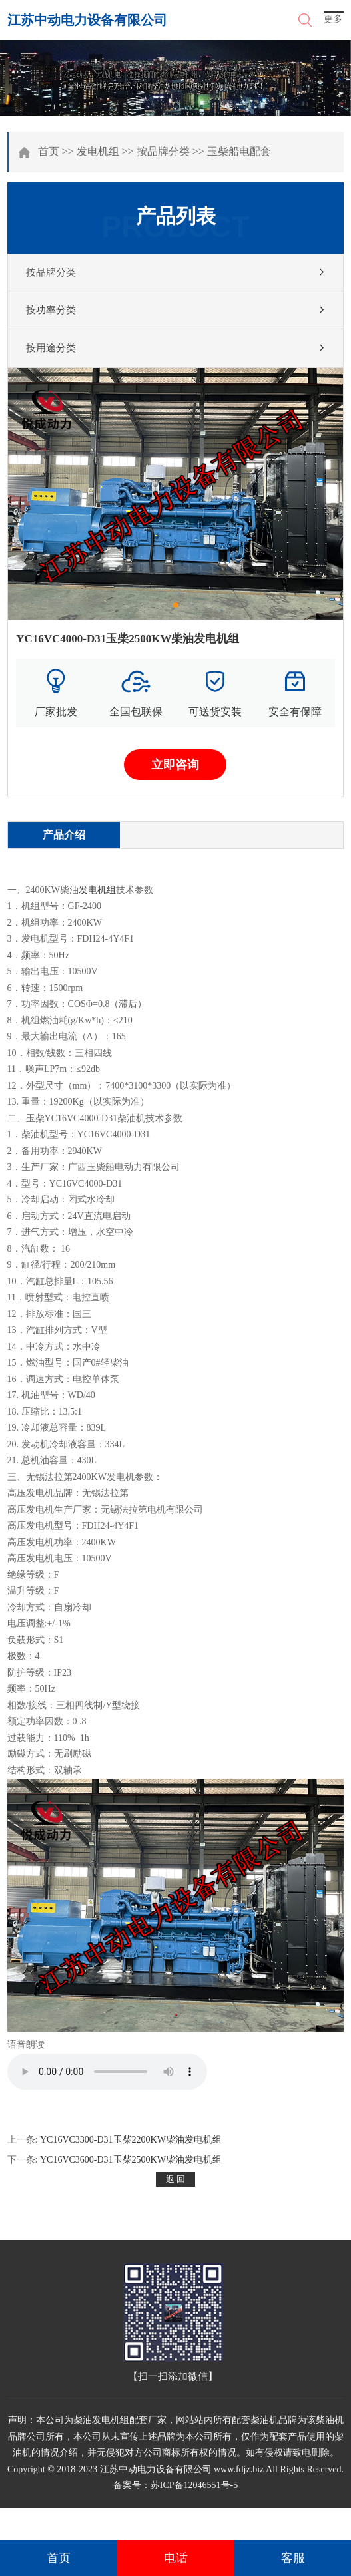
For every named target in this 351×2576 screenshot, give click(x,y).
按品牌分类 (163, 151)
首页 (48, 151)
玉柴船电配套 (239, 151)
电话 (176, 2558)
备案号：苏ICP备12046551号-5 (175, 2485)
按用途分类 (51, 348)
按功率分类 (51, 310)
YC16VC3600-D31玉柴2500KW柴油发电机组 (131, 2160)
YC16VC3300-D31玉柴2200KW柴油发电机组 (131, 2140)
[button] (175, 605)
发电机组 (98, 151)
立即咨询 (175, 764)
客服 (293, 2558)
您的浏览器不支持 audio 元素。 (107, 2072)
